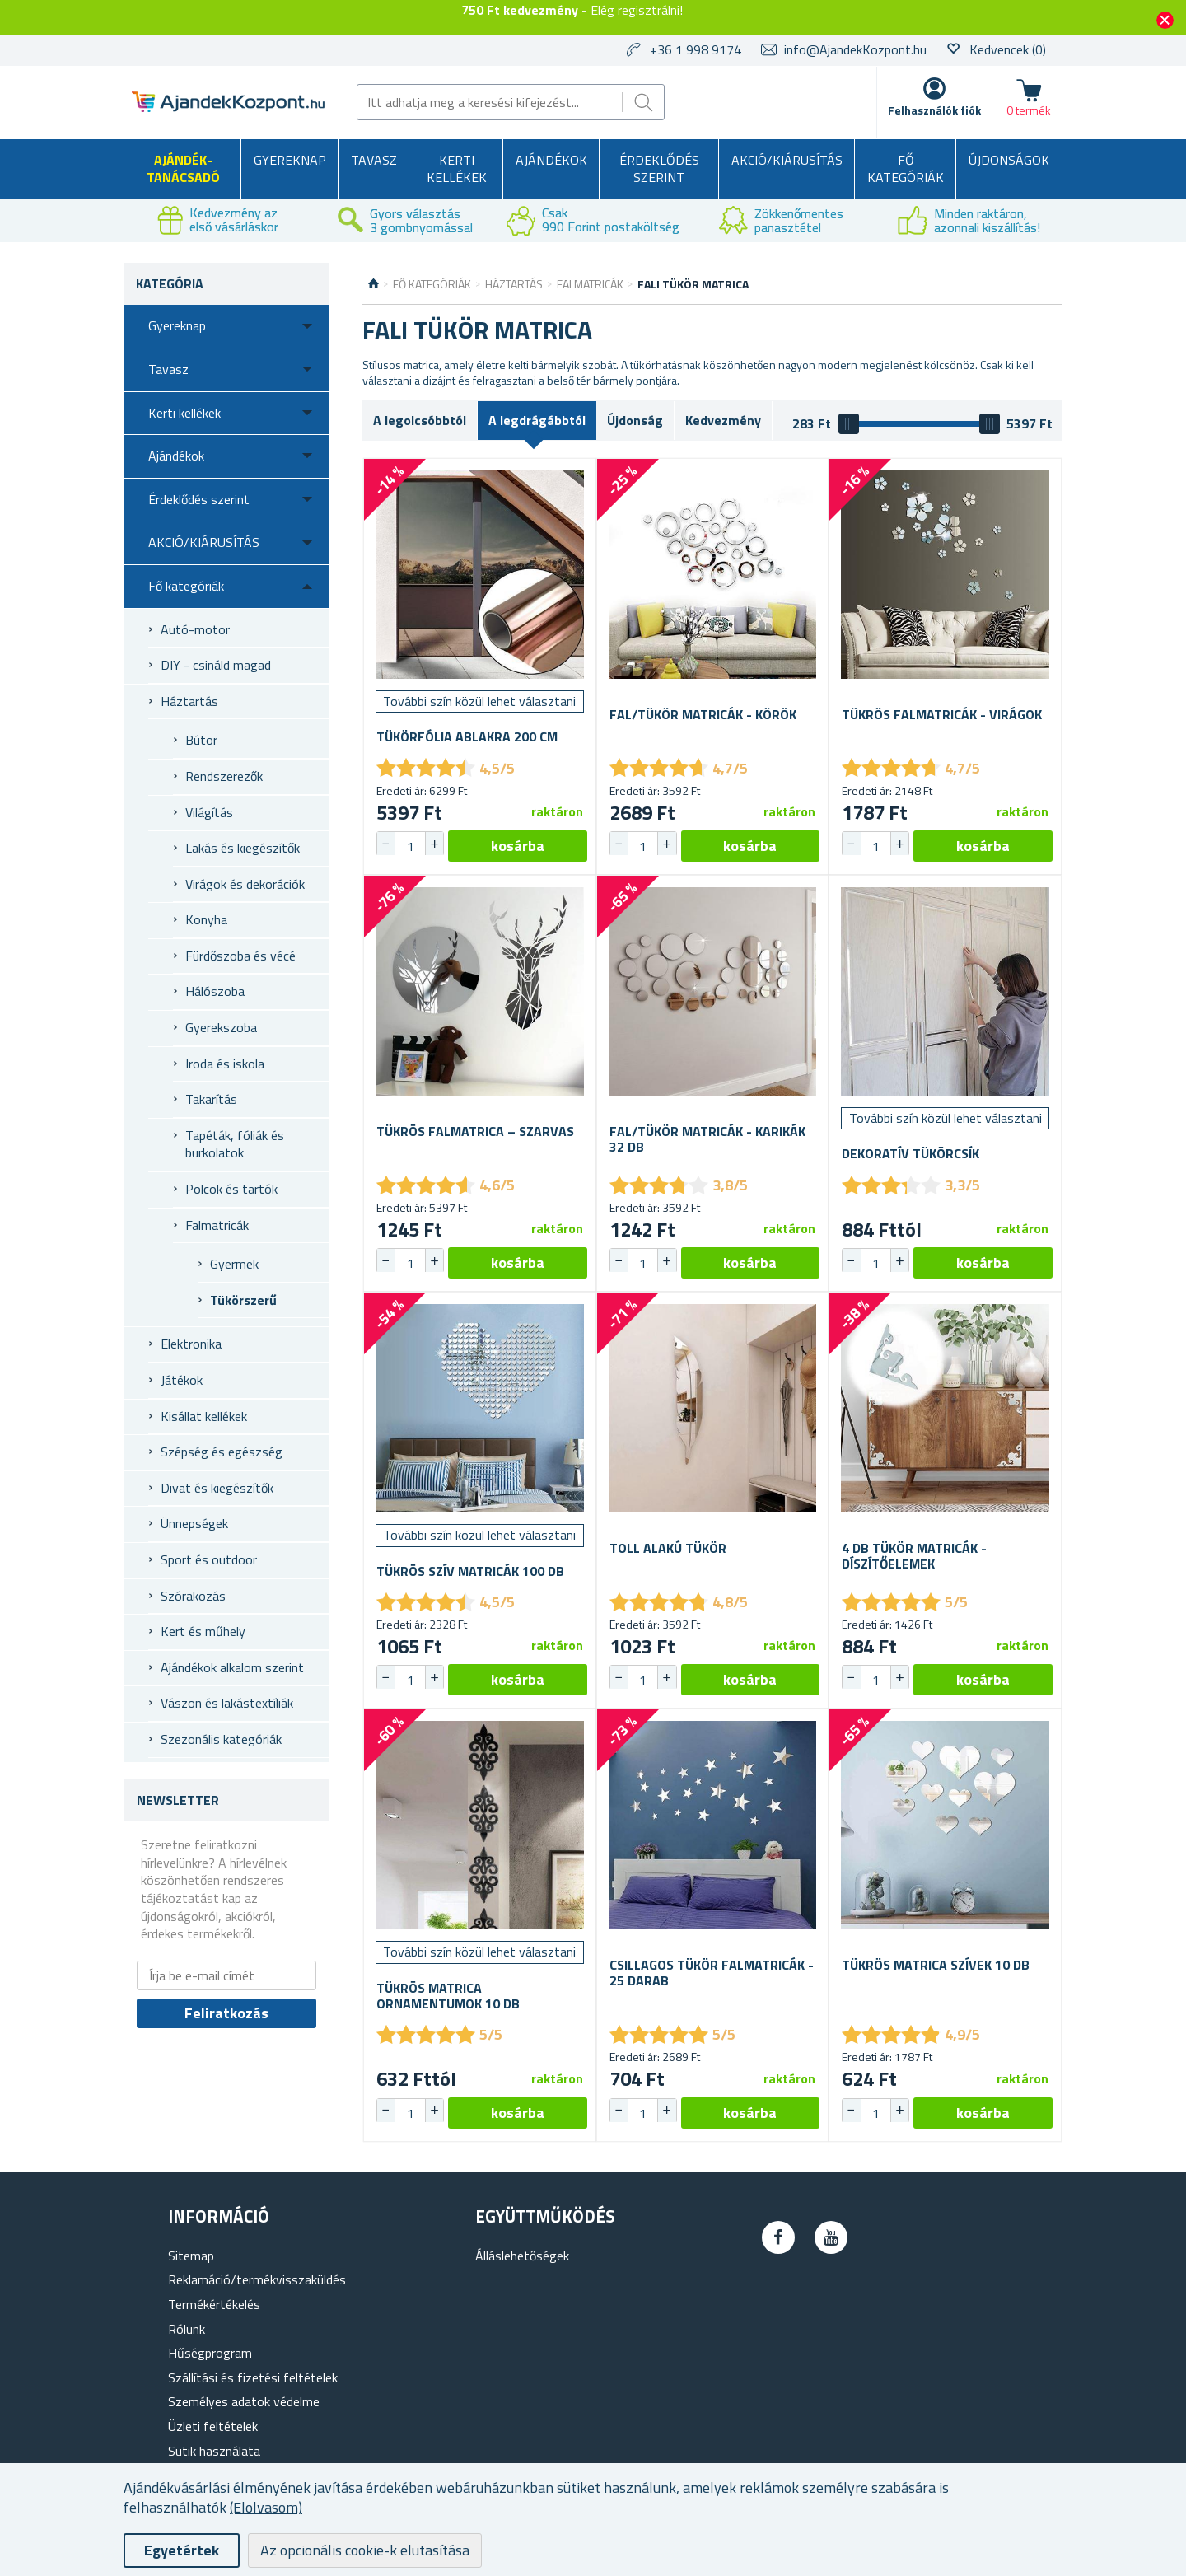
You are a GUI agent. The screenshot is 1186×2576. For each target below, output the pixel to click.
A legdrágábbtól (537, 420)
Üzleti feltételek (213, 2426)
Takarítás (211, 1099)
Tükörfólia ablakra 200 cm (467, 737)
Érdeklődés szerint (659, 169)
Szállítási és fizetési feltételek (253, 2377)
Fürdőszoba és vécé (240, 955)
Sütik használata (214, 2451)
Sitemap (191, 2255)
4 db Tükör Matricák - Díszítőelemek (914, 1556)
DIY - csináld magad (216, 665)
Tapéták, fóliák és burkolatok (234, 1144)
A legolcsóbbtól (419, 420)
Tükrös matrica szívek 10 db (936, 1965)
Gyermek (234, 1264)
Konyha (206, 919)
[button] (434, 843)
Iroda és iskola (224, 1063)
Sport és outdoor (209, 1559)
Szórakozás (193, 1596)
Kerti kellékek (457, 169)
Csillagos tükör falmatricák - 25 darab (711, 1973)
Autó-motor (195, 629)
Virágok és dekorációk (245, 884)
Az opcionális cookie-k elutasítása (364, 2550)
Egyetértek (181, 2550)
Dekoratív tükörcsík (910, 1154)
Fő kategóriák (905, 169)
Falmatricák (217, 1225)
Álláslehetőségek (522, 2255)
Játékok (182, 1380)
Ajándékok (551, 160)
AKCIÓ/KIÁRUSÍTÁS (787, 160)
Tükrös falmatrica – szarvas (475, 1131)
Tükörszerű (243, 1300)
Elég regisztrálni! (637, 10)
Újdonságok (1009, 160)
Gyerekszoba (221, 1027)
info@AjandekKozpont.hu (855, 49)
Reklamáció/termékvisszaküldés (257, 2279)
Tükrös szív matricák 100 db (470, 1571)
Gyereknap (290, 160)
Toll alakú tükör (667, 1548)
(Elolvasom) (266, 2507)
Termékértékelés (214, 2304)
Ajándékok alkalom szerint (232, 1667)
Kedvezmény (723, 420)
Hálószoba (215, 991)
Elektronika (191, 1343)
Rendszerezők (224, 776)
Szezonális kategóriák (221, 1739)
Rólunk (186, 2329)
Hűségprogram (210, 2353)
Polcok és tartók (231, 1189)
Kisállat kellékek (204, 1416)
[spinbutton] (410, 846)
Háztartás (189, 701)
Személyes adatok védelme (244, 2401)
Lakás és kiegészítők (242, 848)
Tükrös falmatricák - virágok (942, 714)
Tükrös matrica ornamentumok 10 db (448, 1996)
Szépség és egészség (221, 1451)
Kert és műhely (203, 1631)
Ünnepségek (194, 1523)
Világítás (209, 812)
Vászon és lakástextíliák (227, 1703)
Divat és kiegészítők (217, 1488)
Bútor (201, 740)
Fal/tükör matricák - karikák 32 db (707, 1139)
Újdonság (635, 420)
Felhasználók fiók (934, 110)
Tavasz (374, 160)
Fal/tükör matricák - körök (702, 714)
